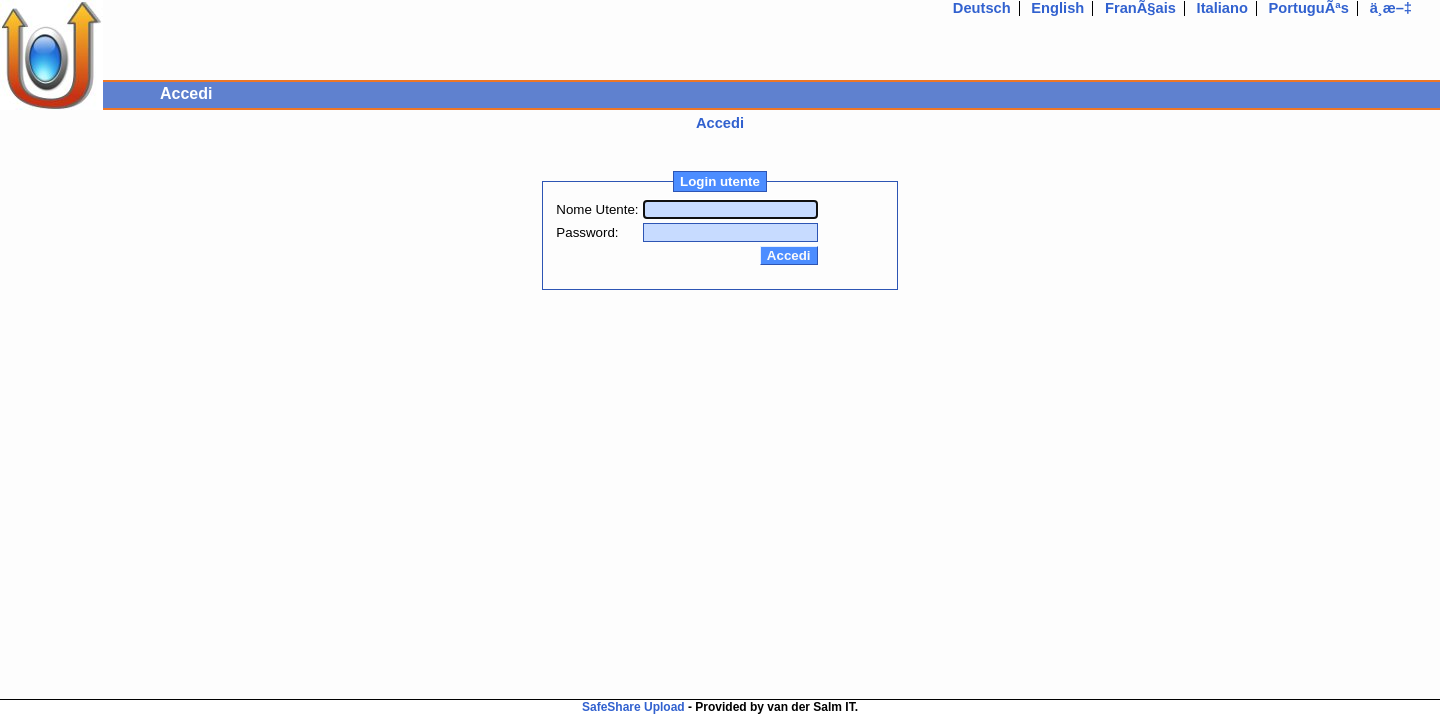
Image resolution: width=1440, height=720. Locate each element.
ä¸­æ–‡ (1391, 8)
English (1057, 8)
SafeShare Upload (633, 707)
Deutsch (982, 8)
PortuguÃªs (1309, 8)
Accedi (720, 123)
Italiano (1222, 8)
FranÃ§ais (1140, 8)
